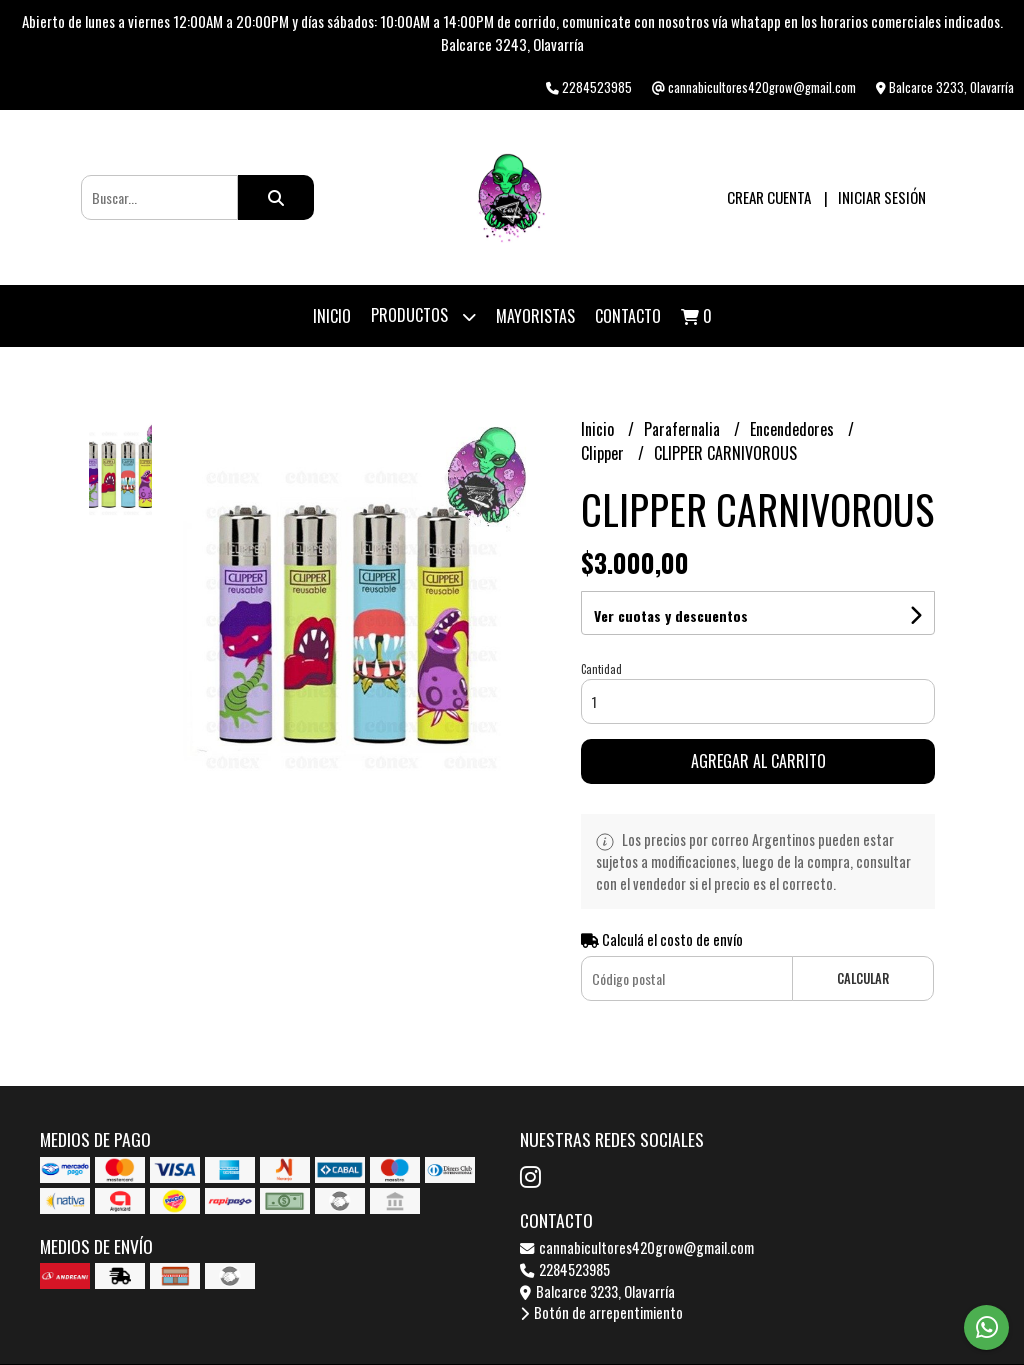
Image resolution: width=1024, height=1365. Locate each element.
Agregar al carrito (758, 761)
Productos (423, 316)
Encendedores (794, 429)
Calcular (863, 978)
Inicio (332, 316)
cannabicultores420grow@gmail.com (637, 1247)
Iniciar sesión (882, 197)
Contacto (628, 316)
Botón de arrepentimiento (601, 1312)
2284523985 (565, 1269)
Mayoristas (535, 316)
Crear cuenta (769, 197)
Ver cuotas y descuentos (671, 615)
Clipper (604, 453)
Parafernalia (684, 429)
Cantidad (601, 669)
